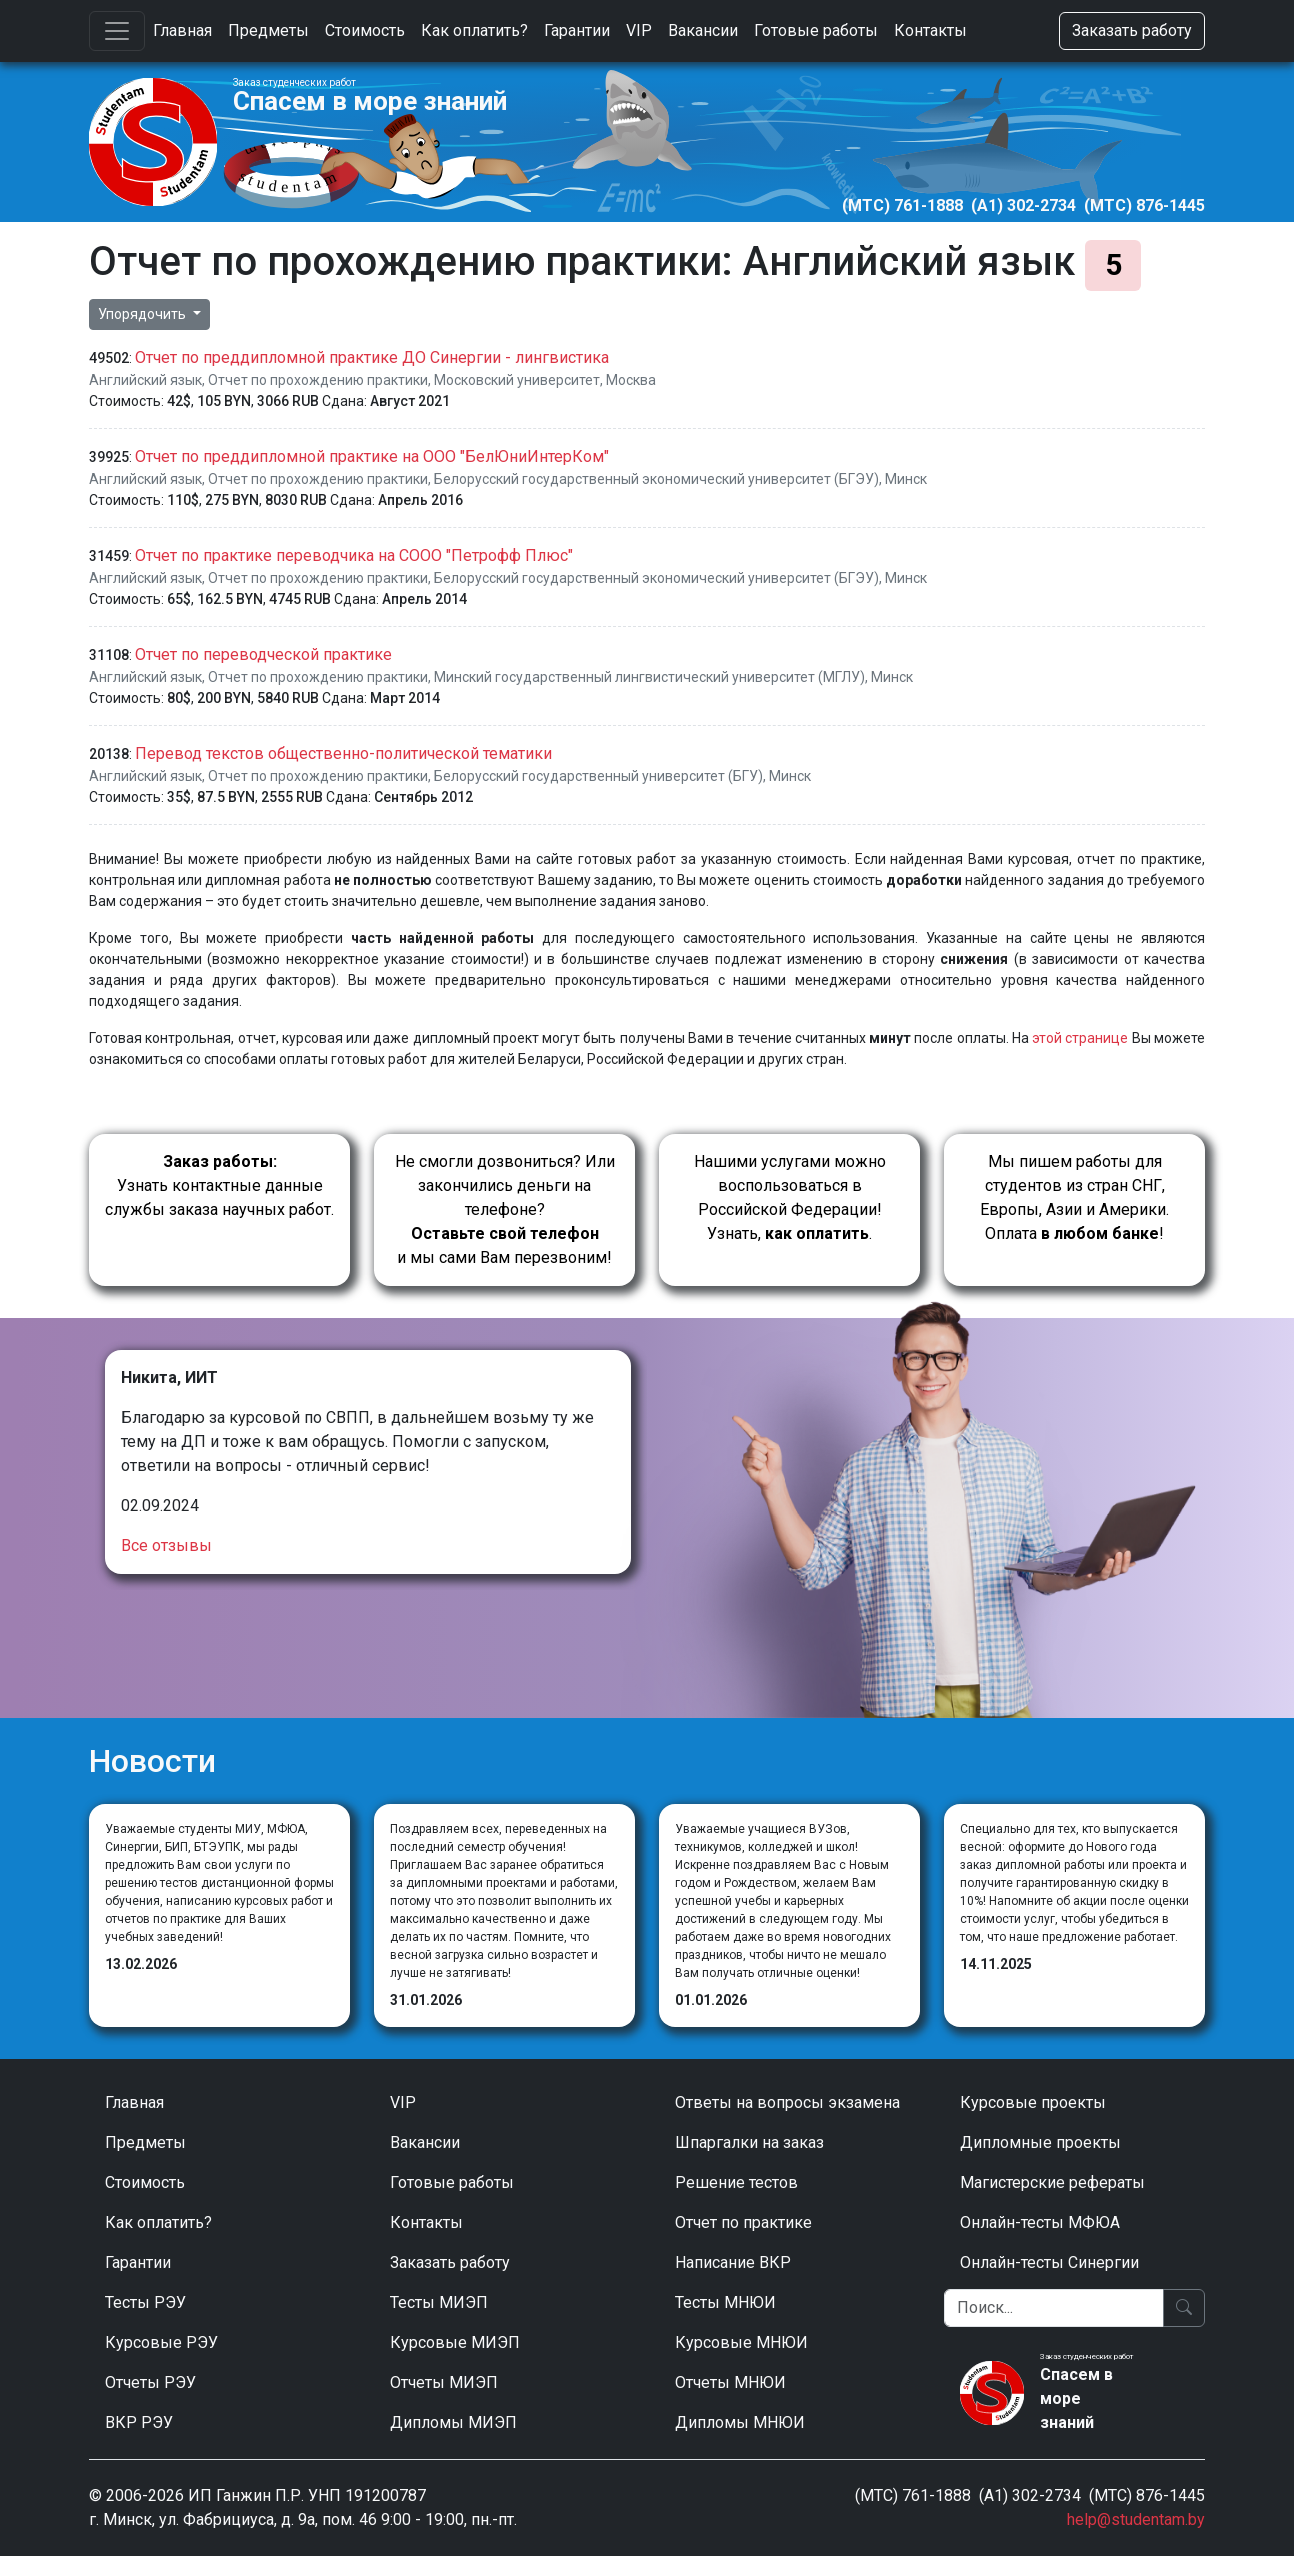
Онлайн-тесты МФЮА (1040, 2222)
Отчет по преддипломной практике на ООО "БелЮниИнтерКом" (372, 456)
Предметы (268, 30)
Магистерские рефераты (1052, 2182)
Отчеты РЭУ (150, 2382)
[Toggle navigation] (117, 31)
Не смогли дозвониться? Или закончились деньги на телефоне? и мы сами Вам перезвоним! (505, 1209)
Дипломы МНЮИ (740, 2422)
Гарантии (577, 30)
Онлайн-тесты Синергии (1049, 2262)
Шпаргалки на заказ (749, 2142)
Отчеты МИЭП (444, 2382)
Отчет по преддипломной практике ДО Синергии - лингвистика (372, 357)
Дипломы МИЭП (453, 2422)
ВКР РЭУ (139, 2422)
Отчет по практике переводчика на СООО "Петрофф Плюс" (354, 555)
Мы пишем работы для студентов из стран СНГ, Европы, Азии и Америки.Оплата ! (1074, 1197)
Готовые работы (816, 30)
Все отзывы (166, 1545)
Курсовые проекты (1033, 2102)
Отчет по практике (743, 2222)
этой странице (1080, 1038)
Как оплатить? (474, 30)
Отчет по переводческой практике (263, 654)
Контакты (930, 30)
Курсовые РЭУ (161, 2342)
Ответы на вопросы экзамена (787, 2102)
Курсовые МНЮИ (741, 2342)
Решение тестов (736, 2182)
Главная (182, 30)
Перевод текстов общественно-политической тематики (343, 753)
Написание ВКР (733, 2262)
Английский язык (145, 380)
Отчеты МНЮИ (730, 2382)
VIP (639, 30)
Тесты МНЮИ (725, 2302)
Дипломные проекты (1040, 2142)
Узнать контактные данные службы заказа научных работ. (219, 1185)
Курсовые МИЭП (455, 2342)
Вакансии (703, 30)
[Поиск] (1054, 2308)
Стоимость (365, 30)
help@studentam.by (1136, 2519)
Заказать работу (1132, 30)
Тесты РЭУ (145, 2302)
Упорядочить (143, 314)
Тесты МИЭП (439, 2302)
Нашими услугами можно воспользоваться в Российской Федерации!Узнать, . (790, 1197)
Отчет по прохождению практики (318, 380)
